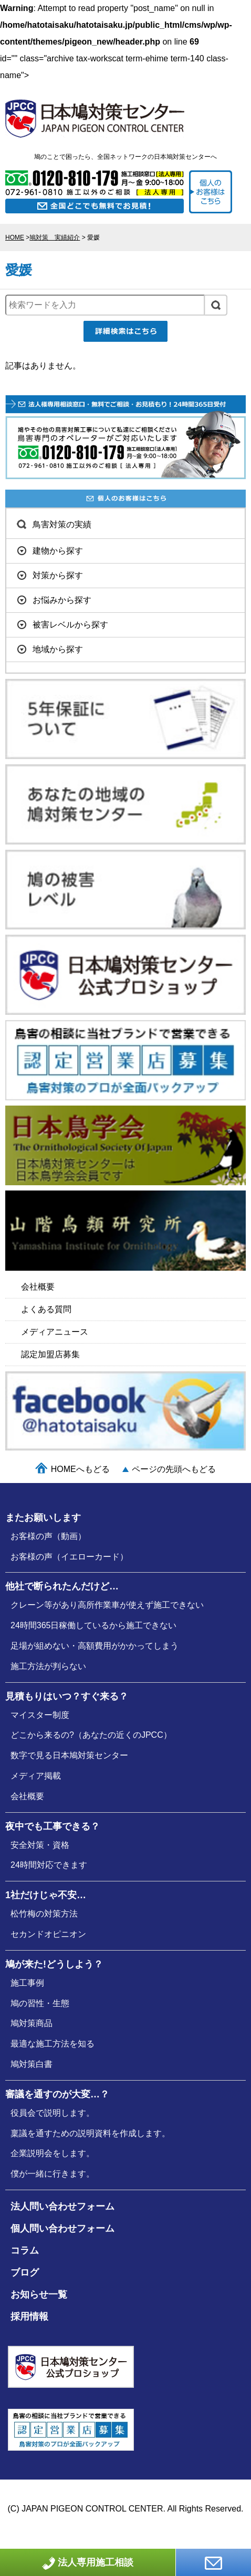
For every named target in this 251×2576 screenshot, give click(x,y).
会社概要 (27, 1796)
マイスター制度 (40, 1715)
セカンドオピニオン (48, 1934)
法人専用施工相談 (87, 2563)
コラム (25, 2250)
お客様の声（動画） (48, 1536)
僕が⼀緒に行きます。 (53, 2173)
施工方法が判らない (48, 1666)
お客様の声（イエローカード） (69, 1556)
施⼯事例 (27, 1982)
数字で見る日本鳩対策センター (69, 1755)
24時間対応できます (49, 1864)
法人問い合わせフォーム (62, 2206)
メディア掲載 (36, 1775)
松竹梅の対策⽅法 (44, 1913)
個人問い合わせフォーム (62, 2228)
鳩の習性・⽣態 (40, 2003)
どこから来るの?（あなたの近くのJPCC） (91, 1734)
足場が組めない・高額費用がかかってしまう (95, 1645)
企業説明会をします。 (53, 2153)
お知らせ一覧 (39, 2294)
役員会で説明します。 (53, 2112)
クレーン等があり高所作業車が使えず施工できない (107, 1604)
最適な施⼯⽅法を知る (53, 2043)
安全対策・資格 (40, 1845)
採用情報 (29, 2316)
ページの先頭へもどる (174, 1469)
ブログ (25, 2272)
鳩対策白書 (32, 2064)
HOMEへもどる (80, 1469)
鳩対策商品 (32, 2023)
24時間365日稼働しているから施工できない (94, 1625)
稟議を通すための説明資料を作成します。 (90, 2133)
